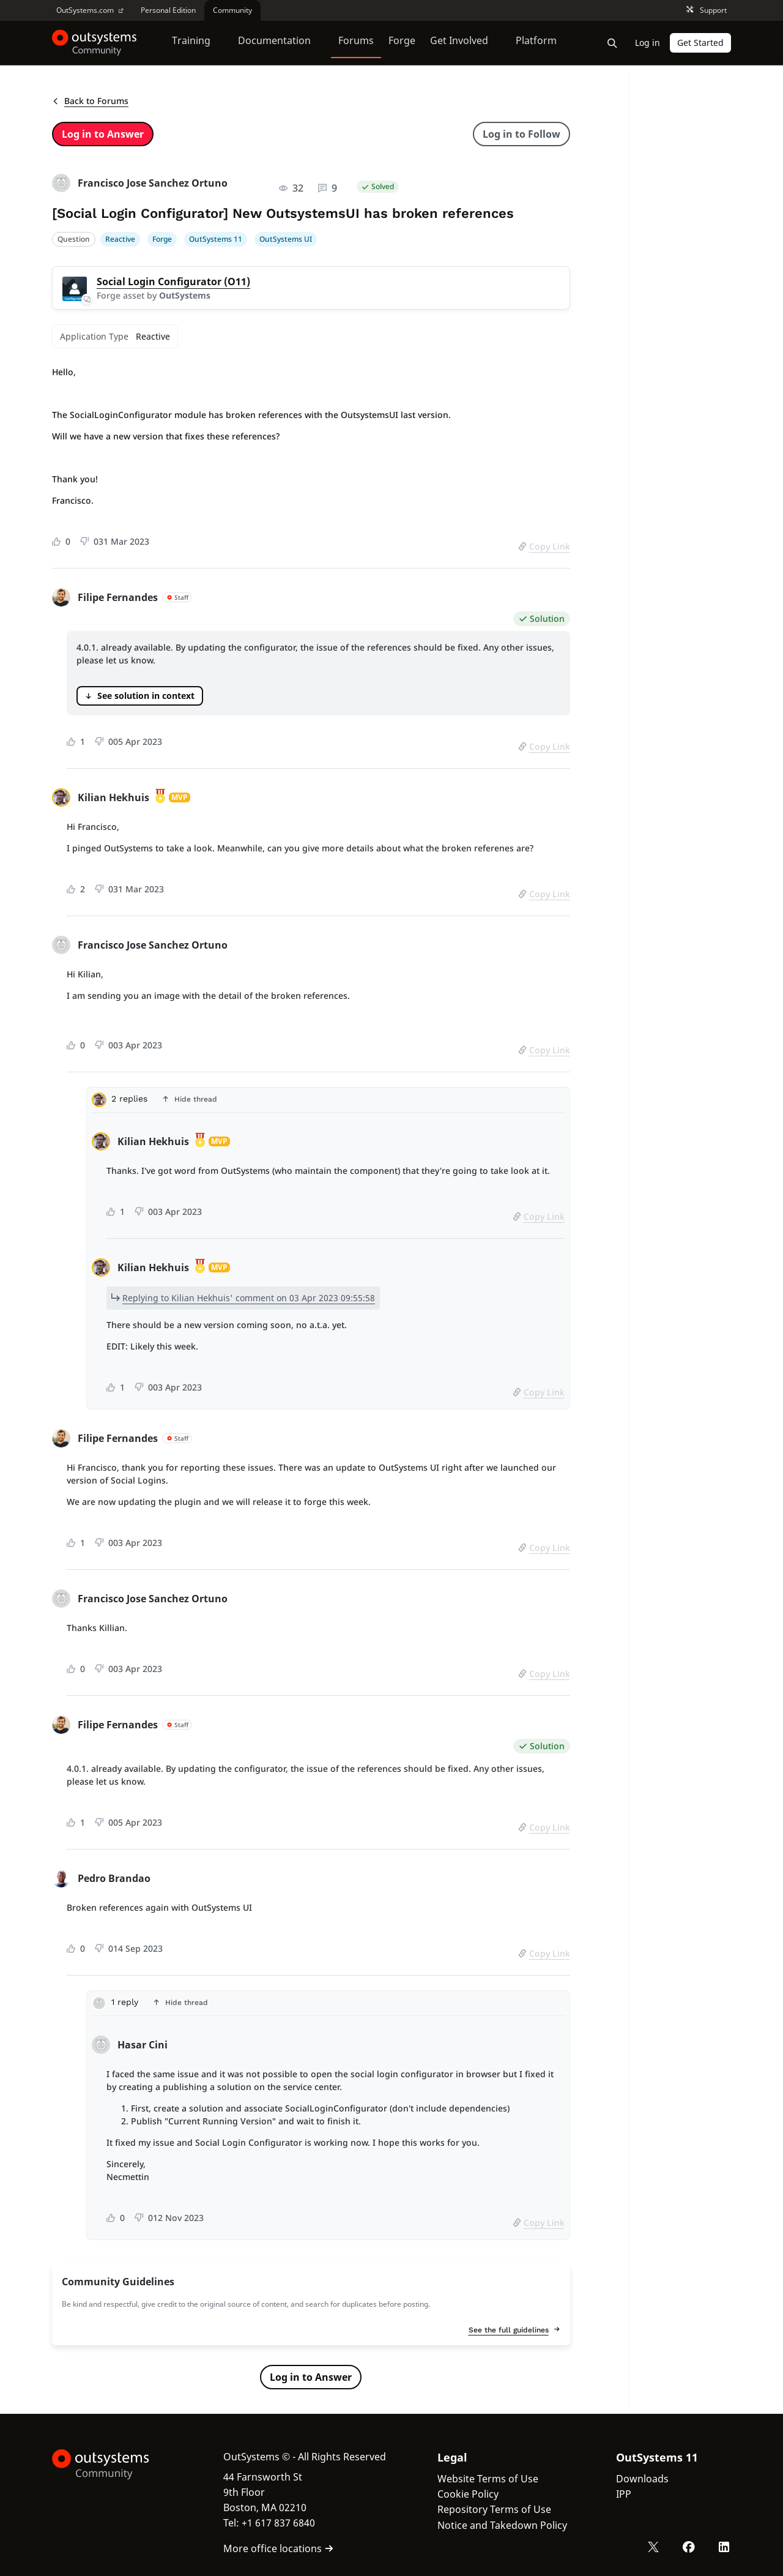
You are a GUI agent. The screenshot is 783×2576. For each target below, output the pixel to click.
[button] (328, 1099)
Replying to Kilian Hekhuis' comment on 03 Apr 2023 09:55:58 (248, 1298)
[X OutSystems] (653, 2547)
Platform (536, 42)
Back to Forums (90, 100)
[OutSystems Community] (94, 43)
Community (232, 10)
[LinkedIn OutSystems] (724, 2547)
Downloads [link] (642, 2478)
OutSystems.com (90, 10)
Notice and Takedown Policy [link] (502, 2525)
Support (706, 11)
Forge (401, 42)
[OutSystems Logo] (113, 2464)
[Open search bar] (612, 43)
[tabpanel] (328, 1268)
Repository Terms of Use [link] (494, 2509)
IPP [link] (623, 2494)
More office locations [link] (278, 2548)
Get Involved (459, 42)
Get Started (700, 42)
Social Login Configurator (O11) (173, 281)
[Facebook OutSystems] (689, 2547)
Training (191, 42)
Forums (356, 42)
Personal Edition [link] (168, 10)
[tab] (328, 1102)
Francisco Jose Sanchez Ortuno (153, 183)
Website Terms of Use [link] (487, 2478)
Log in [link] (647, 42)
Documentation (274, 42)
